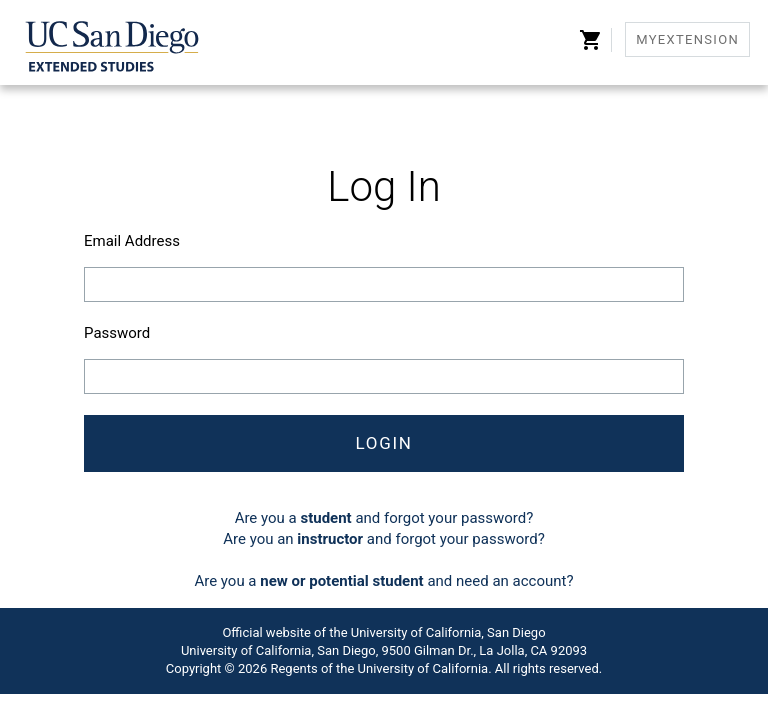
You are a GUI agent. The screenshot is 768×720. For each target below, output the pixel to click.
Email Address (132, 241)
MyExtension (687, 39)
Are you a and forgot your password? (384, 518)
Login (383, 443)
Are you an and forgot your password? (384, 539)
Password (117, 333)
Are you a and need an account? (383, 581)
